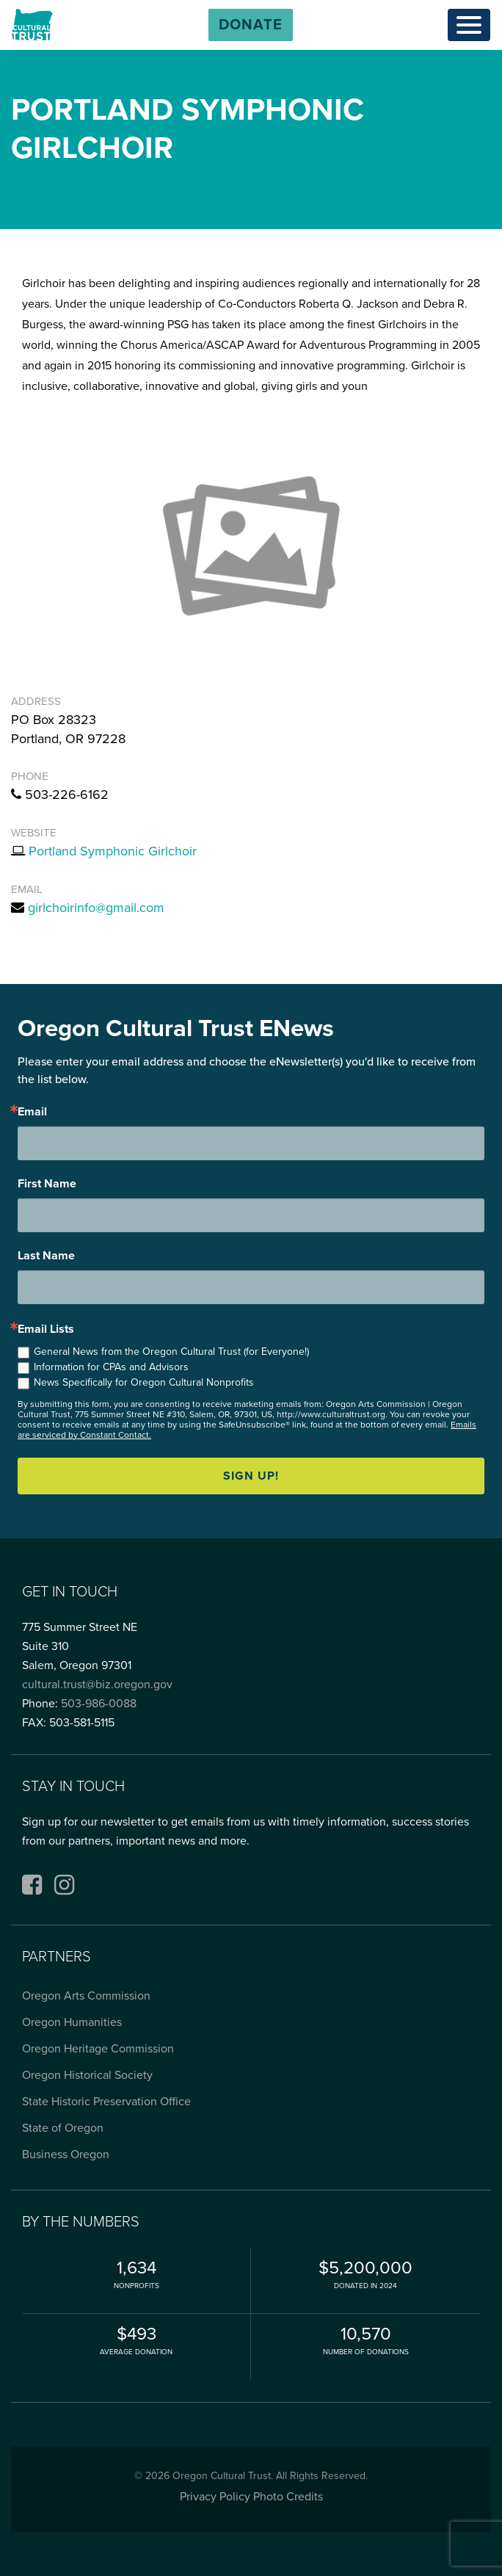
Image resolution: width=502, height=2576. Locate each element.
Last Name (46, 1256)
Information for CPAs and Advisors (111, 1367)
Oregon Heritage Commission (98, 2048)
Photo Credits (288, 2496)
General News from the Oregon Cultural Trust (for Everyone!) (171, 1351)
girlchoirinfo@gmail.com (96, 908)
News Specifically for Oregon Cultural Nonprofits (144, 1382)
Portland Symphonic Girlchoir (113, 851)
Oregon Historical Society (87, 2075)
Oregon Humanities (72, 2022)
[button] (250, 25)
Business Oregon (65, 2154)
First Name (47, 1184)
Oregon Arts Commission (86, 1996)
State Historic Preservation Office (106, 2101)
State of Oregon (62, 2128)
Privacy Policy (215, 2496)
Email (32, 1112)
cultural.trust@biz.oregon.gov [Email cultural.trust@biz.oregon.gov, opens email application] (97, 1684)
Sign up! (251, 1476)
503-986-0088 (99, 1703)
